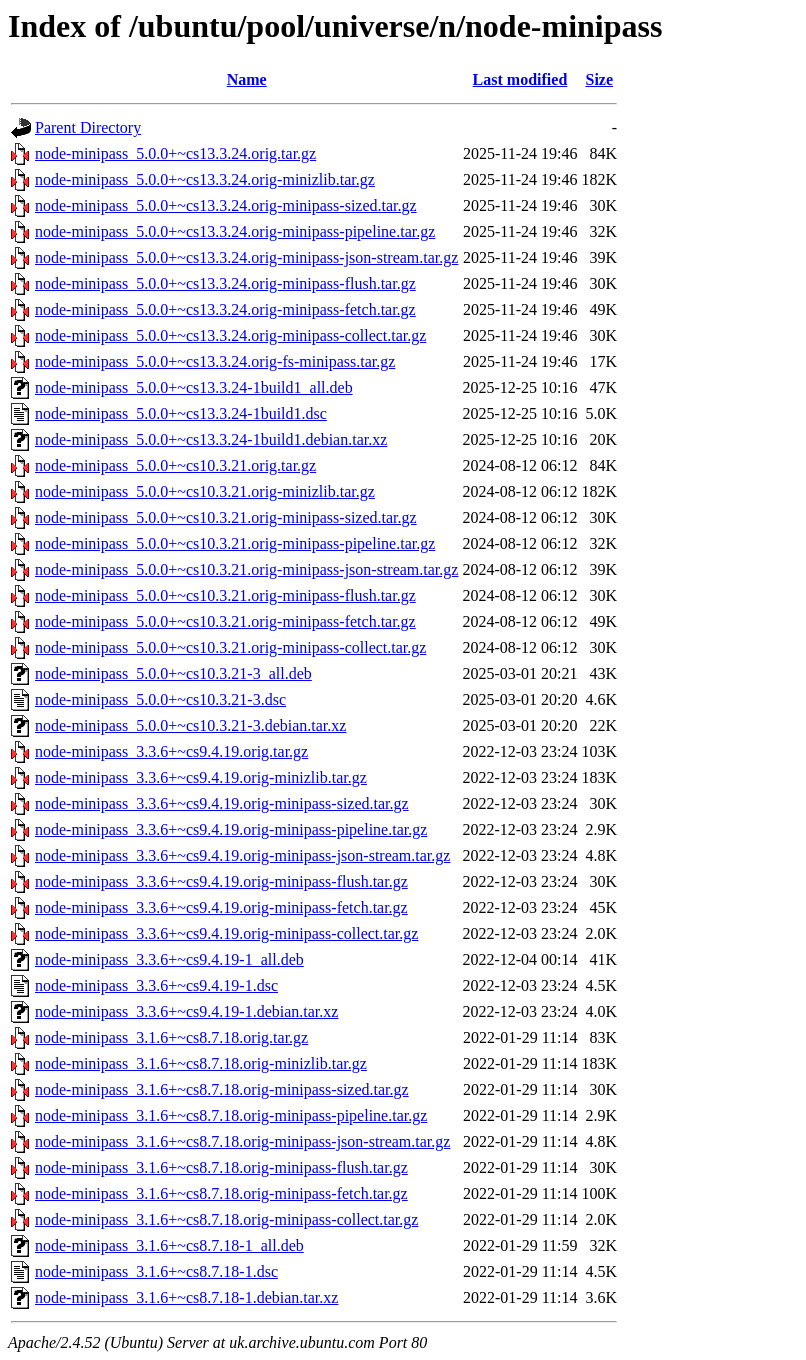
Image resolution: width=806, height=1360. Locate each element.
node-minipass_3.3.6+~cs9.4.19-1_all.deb (169, 959)
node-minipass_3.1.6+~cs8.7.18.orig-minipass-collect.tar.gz (226, 1219)
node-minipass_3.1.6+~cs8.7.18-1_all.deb (169, 1245)
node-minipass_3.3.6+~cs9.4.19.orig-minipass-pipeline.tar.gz (231, 829)
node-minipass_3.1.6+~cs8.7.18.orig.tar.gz (171, 1037)
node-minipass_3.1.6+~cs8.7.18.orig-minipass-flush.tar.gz (221, 1167)
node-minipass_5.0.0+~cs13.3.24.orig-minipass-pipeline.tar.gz (235, 231)
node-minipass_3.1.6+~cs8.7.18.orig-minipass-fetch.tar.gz (221, 1193)
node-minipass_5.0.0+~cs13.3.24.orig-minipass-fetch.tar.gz (225, 309)
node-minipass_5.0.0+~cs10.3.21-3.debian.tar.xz (190, 725)
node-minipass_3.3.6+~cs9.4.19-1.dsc (156, 985)
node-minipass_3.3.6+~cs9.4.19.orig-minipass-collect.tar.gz (226, 933)
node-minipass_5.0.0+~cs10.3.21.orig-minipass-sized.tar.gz (226, 517)
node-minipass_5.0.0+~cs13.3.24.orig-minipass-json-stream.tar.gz (246, 257)
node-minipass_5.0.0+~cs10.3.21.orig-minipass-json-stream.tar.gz (246, 569)
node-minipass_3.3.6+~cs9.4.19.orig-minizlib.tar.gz (201, 777)
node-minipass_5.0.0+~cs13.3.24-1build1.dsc (181, 413)
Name (247, 79)
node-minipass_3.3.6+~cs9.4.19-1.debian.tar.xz (186, 1011)
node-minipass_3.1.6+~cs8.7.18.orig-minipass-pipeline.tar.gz (231, 1115)
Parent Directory (88, 127)
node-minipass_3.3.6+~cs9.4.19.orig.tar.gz (171, 751)
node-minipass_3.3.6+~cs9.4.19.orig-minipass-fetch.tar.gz (221, 907)
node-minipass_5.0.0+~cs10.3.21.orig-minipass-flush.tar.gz (225, 595)
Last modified (520, 79)
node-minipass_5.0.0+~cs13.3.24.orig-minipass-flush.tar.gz (225, 283)
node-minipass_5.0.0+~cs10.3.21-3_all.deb (173, 673)
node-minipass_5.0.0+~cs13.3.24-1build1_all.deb (194, 387)
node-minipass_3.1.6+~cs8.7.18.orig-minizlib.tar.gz (201, 1063)
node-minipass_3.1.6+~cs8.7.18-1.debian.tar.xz (186, 1297)
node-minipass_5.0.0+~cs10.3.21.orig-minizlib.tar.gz (205, 491)
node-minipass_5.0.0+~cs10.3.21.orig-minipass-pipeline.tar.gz (235, 543)
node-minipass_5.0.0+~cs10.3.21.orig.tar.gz (175, 465)
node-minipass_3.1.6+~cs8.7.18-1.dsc (156, 1271)
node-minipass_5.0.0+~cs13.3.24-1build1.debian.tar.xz (211, 439)
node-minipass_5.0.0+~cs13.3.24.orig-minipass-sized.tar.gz (226, 205)
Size (600, 79)
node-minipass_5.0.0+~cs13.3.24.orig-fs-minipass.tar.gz (215, 361)
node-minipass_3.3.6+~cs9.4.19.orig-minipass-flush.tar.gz (221, 881)
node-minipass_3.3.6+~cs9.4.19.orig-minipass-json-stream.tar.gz (242, 855)
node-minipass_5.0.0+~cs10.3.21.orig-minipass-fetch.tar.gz (225, 621)
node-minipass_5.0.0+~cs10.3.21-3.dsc (160, 699)
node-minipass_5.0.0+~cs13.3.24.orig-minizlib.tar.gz (205, 179)
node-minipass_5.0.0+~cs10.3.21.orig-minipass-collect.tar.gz (230, 647)
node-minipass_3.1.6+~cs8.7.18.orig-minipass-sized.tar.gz (222, 1089)
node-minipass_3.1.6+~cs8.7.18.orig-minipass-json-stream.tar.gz (242, 1141)
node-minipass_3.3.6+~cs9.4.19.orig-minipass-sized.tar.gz (222, 803)
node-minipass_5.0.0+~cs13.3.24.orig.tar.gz (175, 153)
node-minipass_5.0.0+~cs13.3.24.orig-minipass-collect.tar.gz (230, 335)
